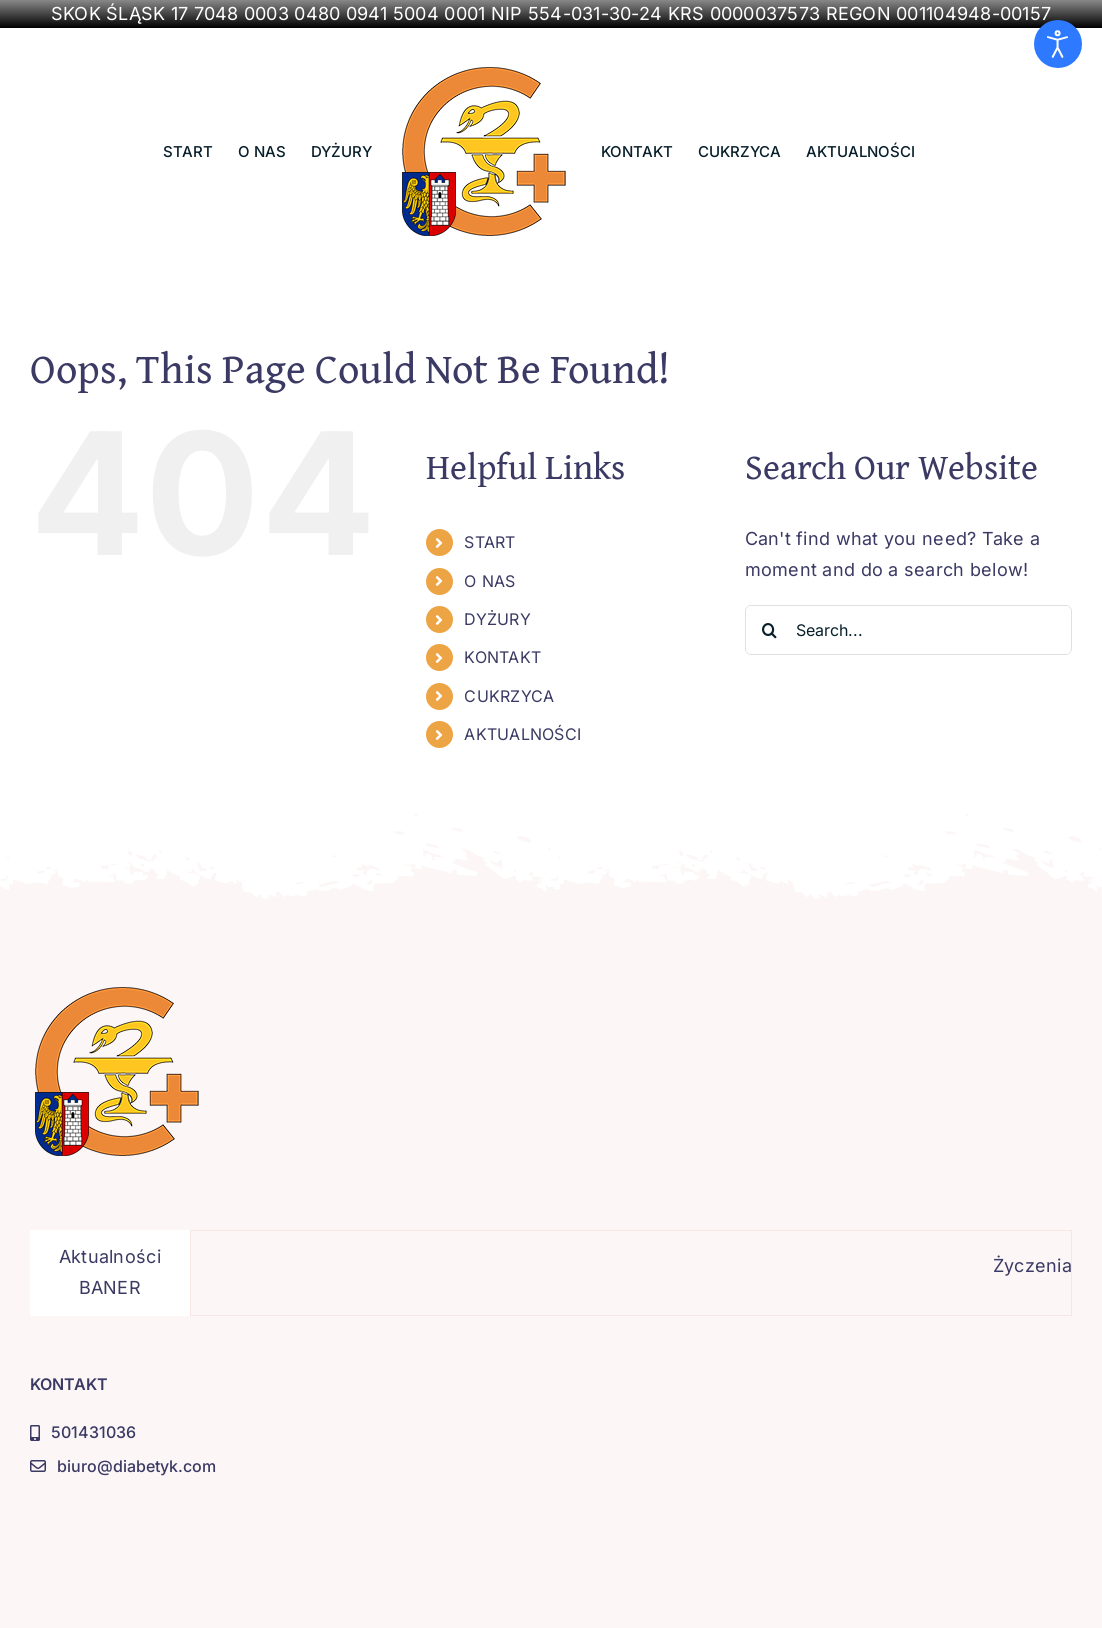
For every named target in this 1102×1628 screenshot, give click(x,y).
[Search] (770, 630)
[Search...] (908, 630)
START (489, 542)
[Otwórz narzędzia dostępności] (1058, 44)
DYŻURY (497, 619)
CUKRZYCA (509, 696)
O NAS (489, 581)
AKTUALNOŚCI (522, 734)
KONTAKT (502, 657)
